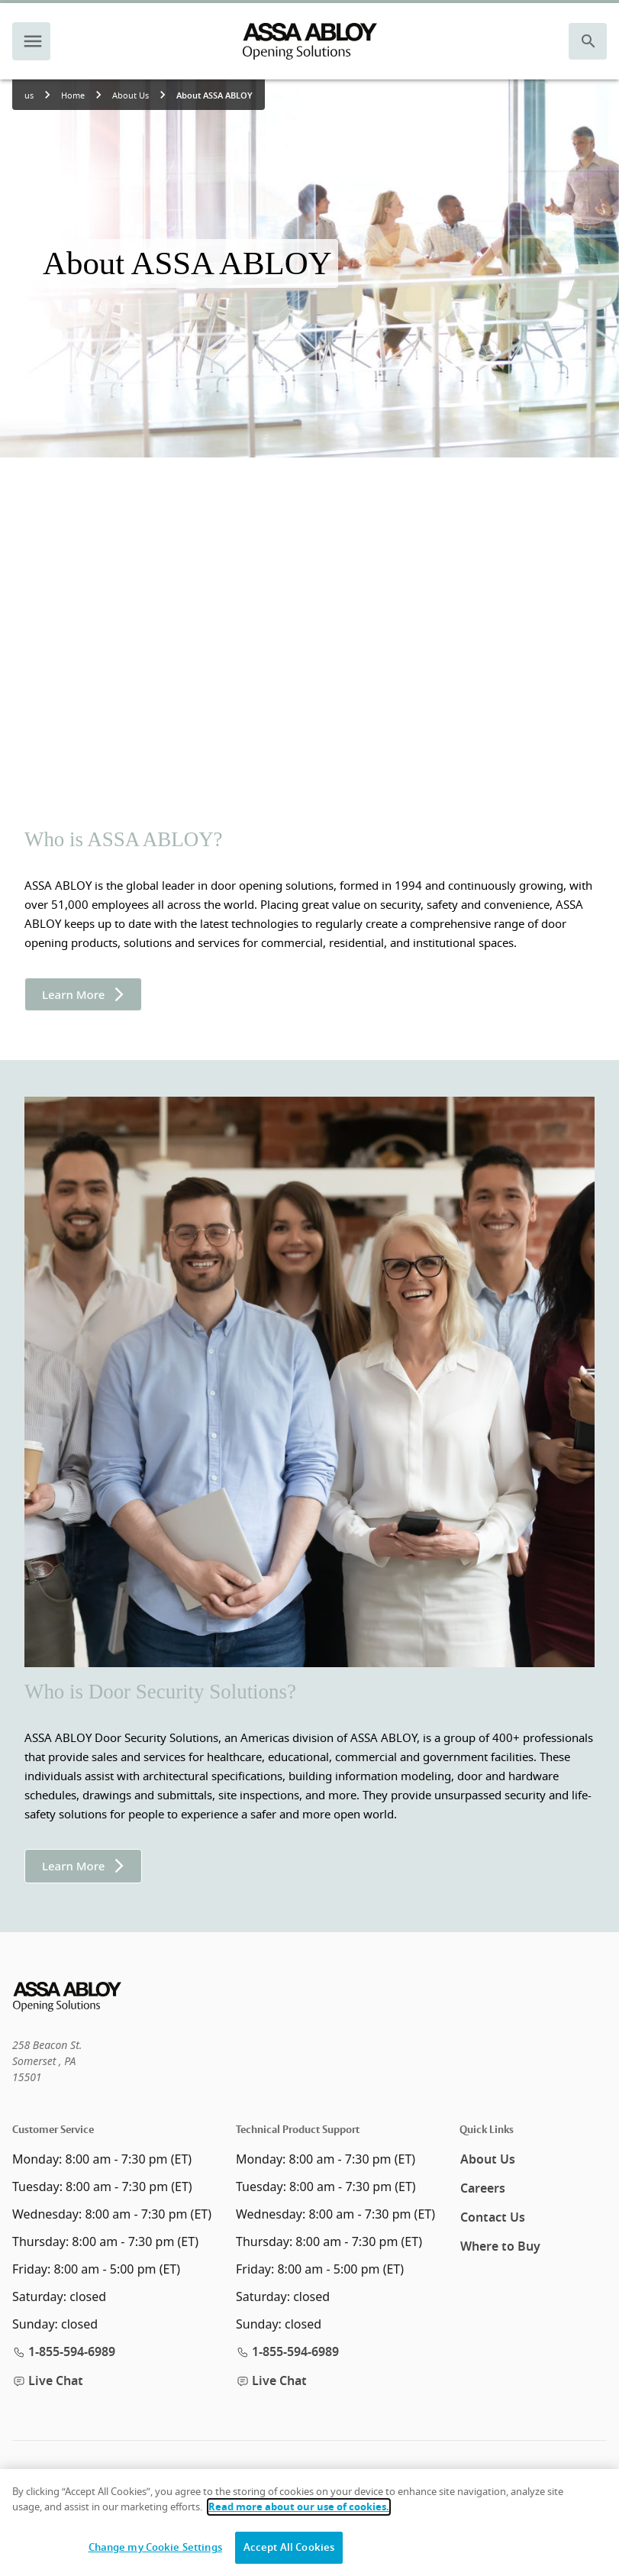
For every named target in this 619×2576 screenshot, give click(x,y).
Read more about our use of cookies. (298, 2507)
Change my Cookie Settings (155, 2547)
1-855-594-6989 (64, 2352)
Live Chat (48, 2381)
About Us (487, 2160)
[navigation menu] (32, 41)
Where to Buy (500, 2247)
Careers (482, 2189)
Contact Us (492, 2218)
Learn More (83, 994)
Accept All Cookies (288, 2547)
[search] (588, 41)
